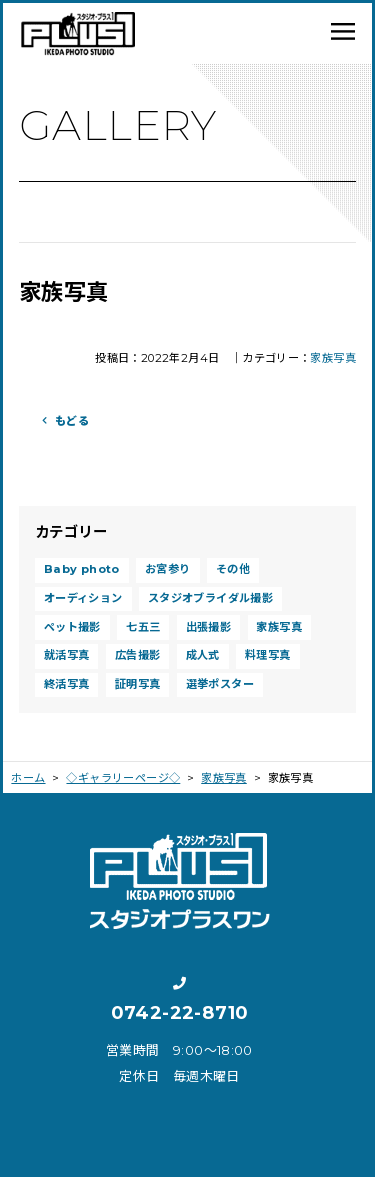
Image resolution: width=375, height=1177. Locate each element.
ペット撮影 (72, 627)
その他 (233, 569)
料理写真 (268, 655)
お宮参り (168, 569)
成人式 (203, 655)
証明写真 (138, 684)
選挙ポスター (220, 684)
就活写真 (67, 655)
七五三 (143, 627)
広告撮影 (138, 655)
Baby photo (82, 569)
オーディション (83, 598)
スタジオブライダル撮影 (210, 598)
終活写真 (67, 684)
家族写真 (333, 358)
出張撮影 (209, 627)
